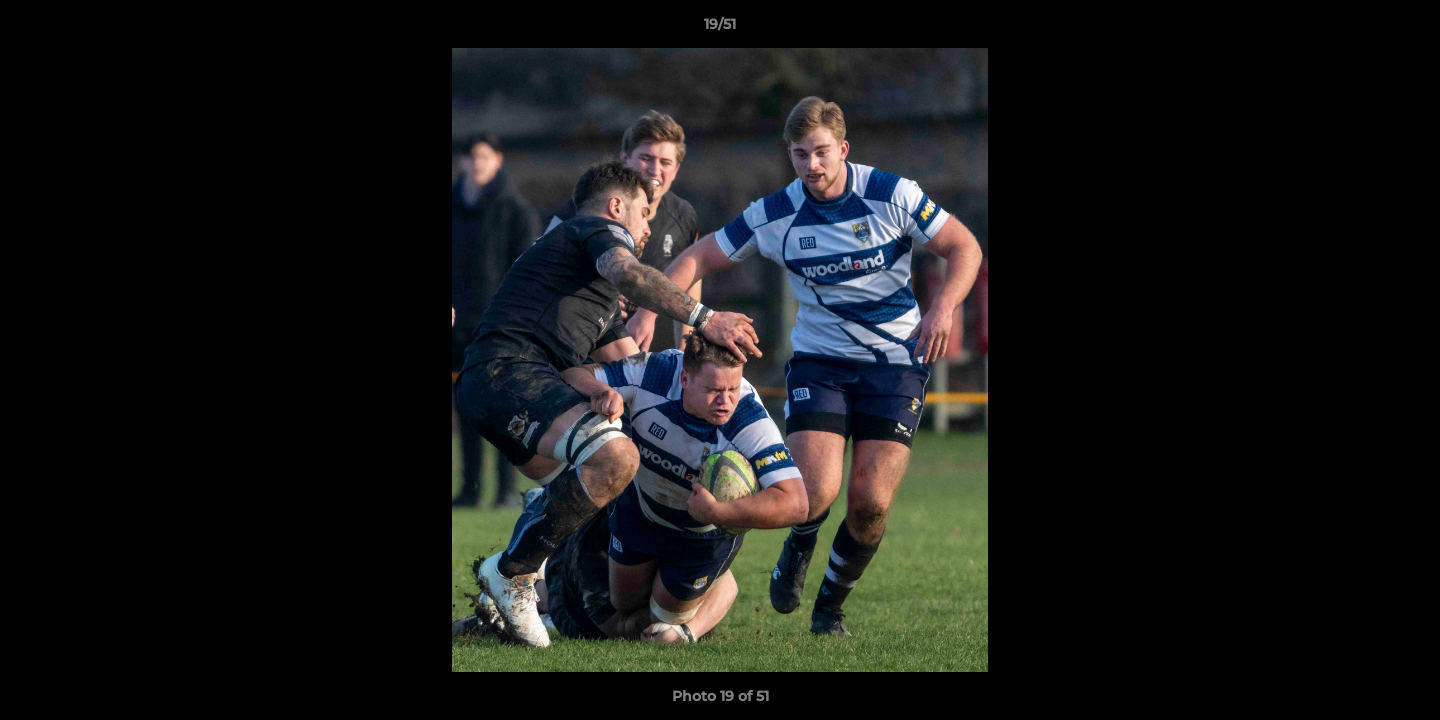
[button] (1404, 29)
